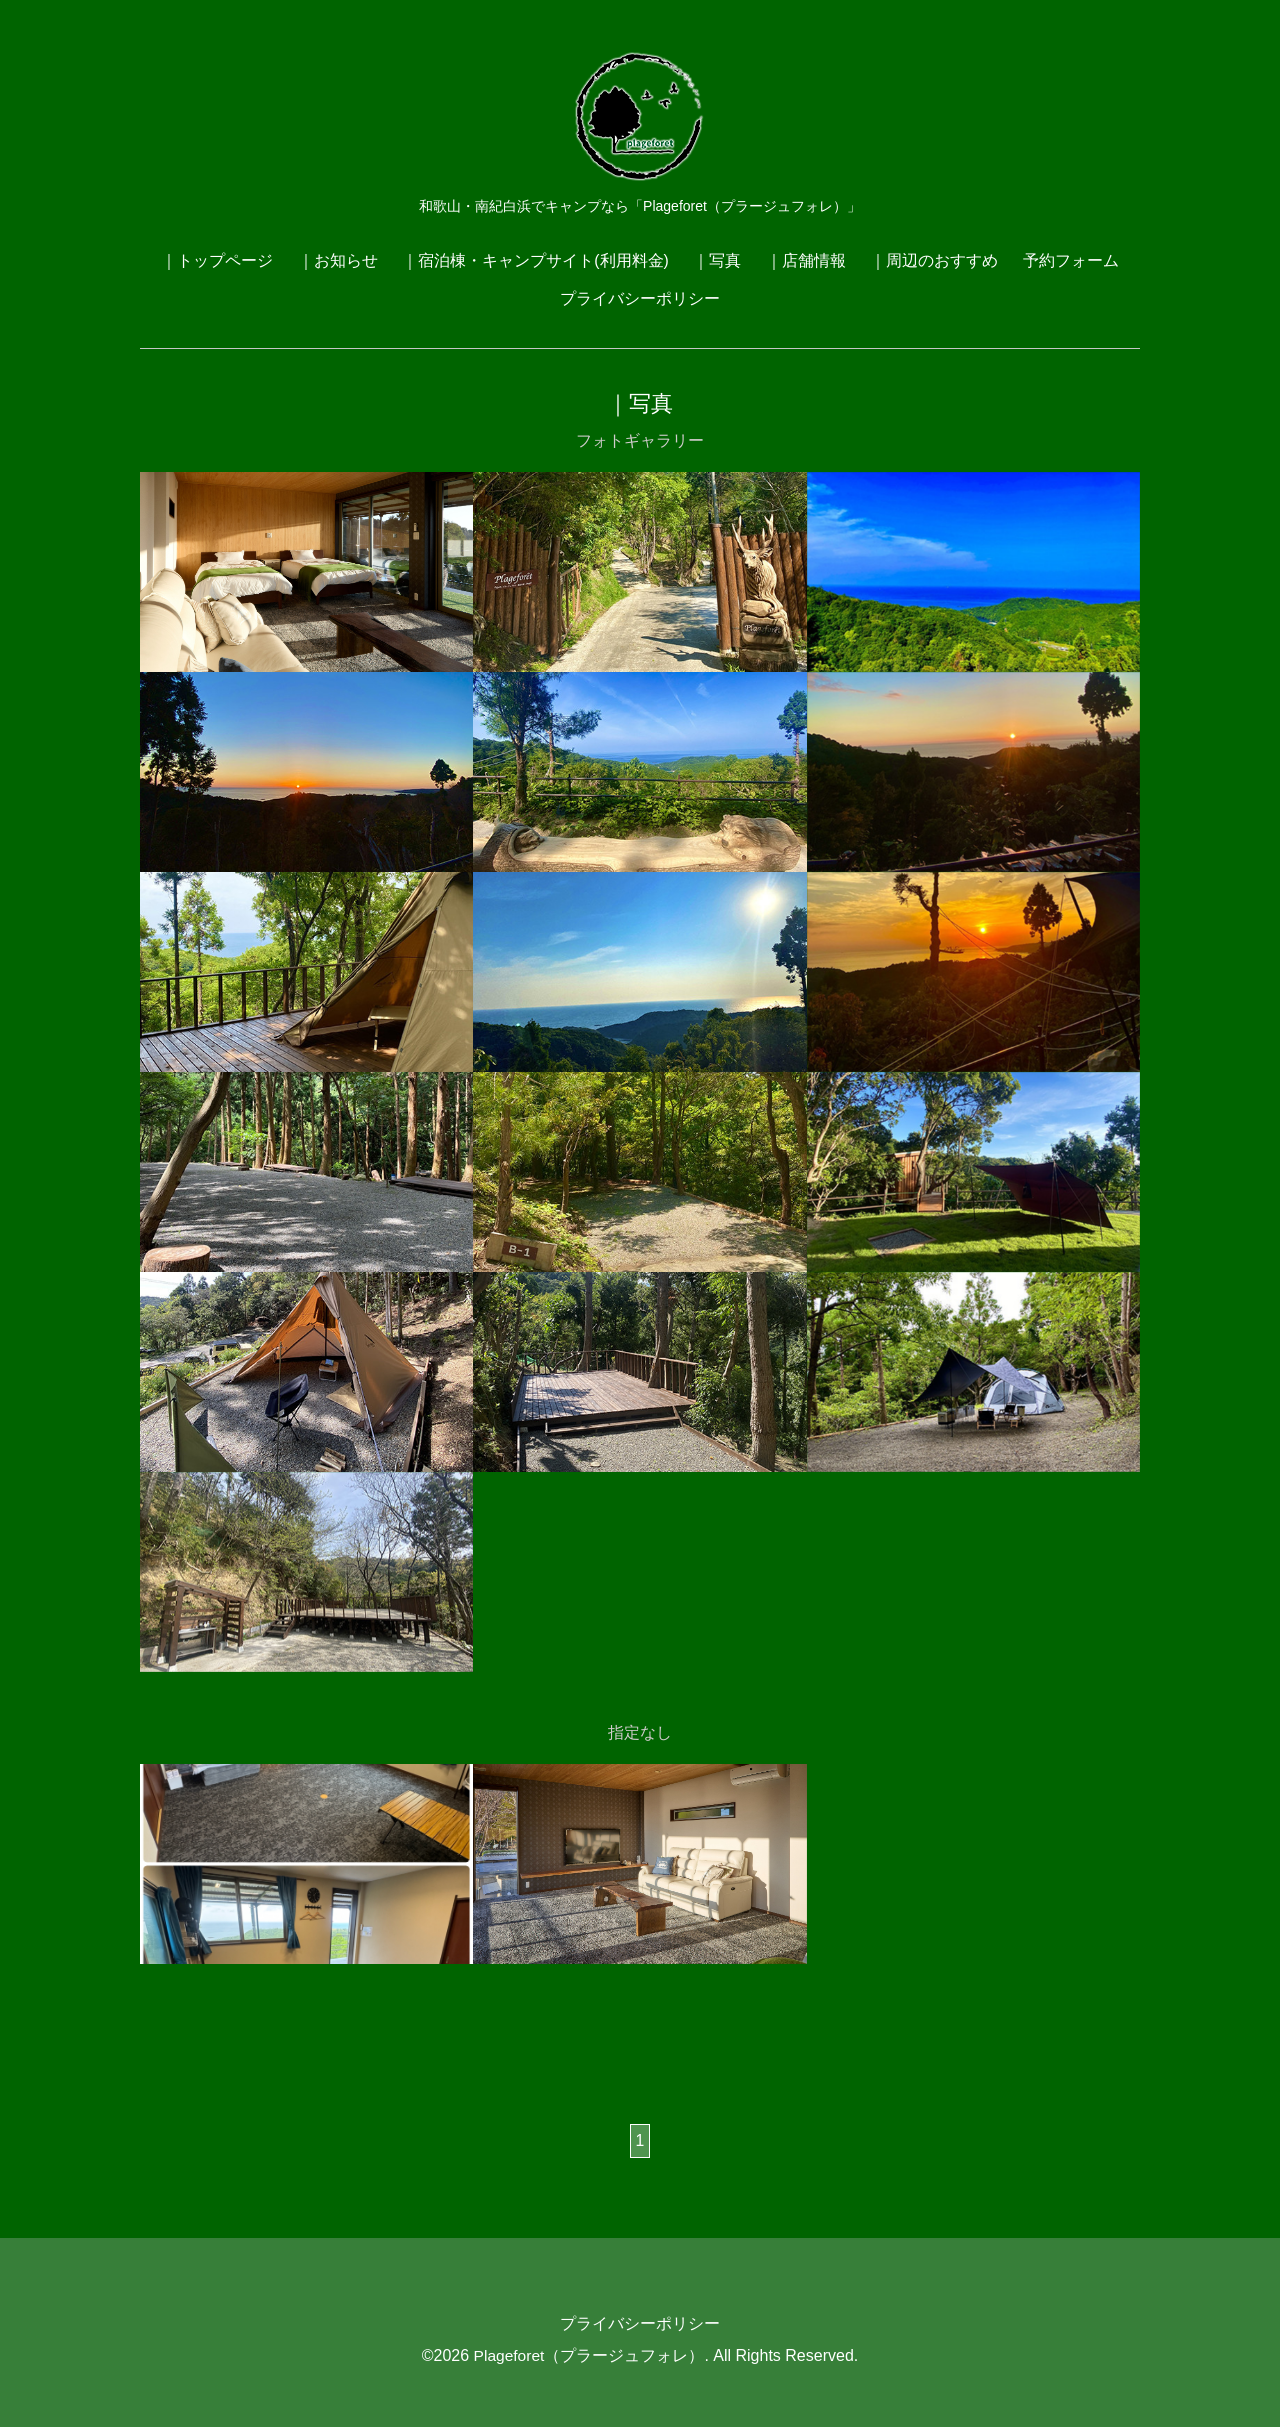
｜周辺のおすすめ (934, 260)
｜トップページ (217, 260)
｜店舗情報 (806, 260)
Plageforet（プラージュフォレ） (589, 2357)
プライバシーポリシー (640, 298)
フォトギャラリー (640, 440)
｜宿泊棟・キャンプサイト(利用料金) (535, 260)
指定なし (640, 1733)
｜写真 (717, 260)
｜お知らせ (338, 260)
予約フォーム (1071, 260)
